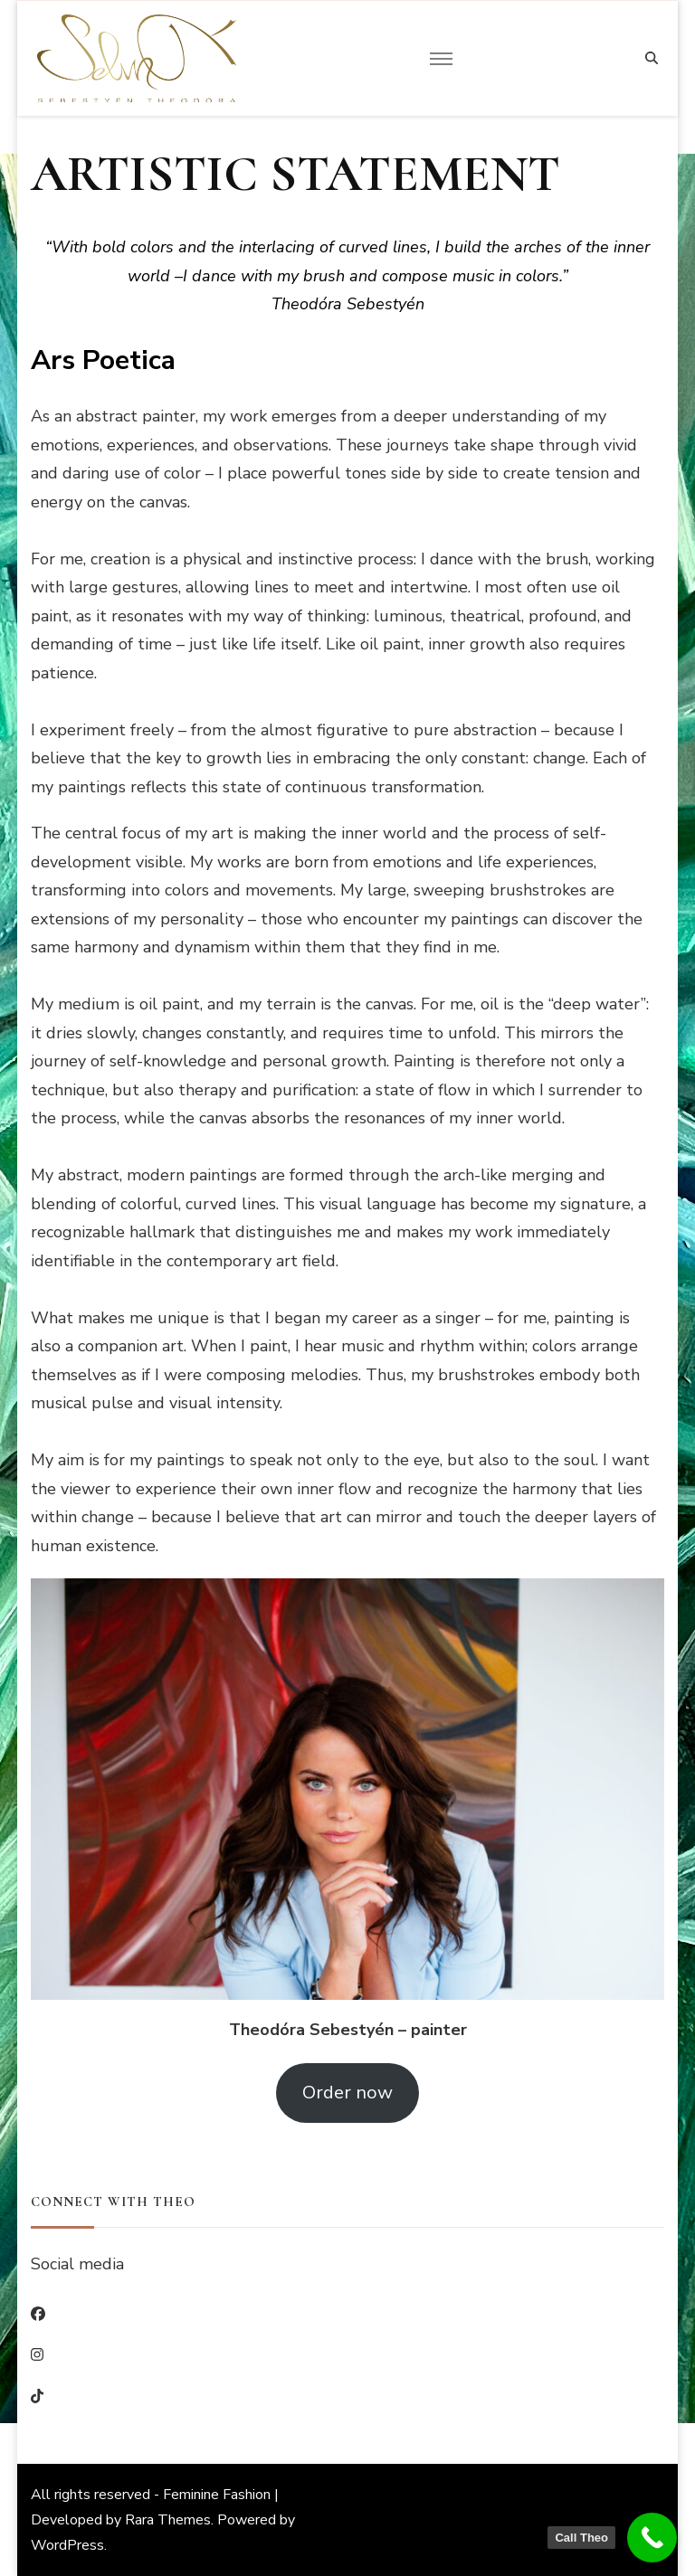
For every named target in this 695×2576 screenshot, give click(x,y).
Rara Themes (168, 2520)
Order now (347, 2092)
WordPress (67, 2545)
